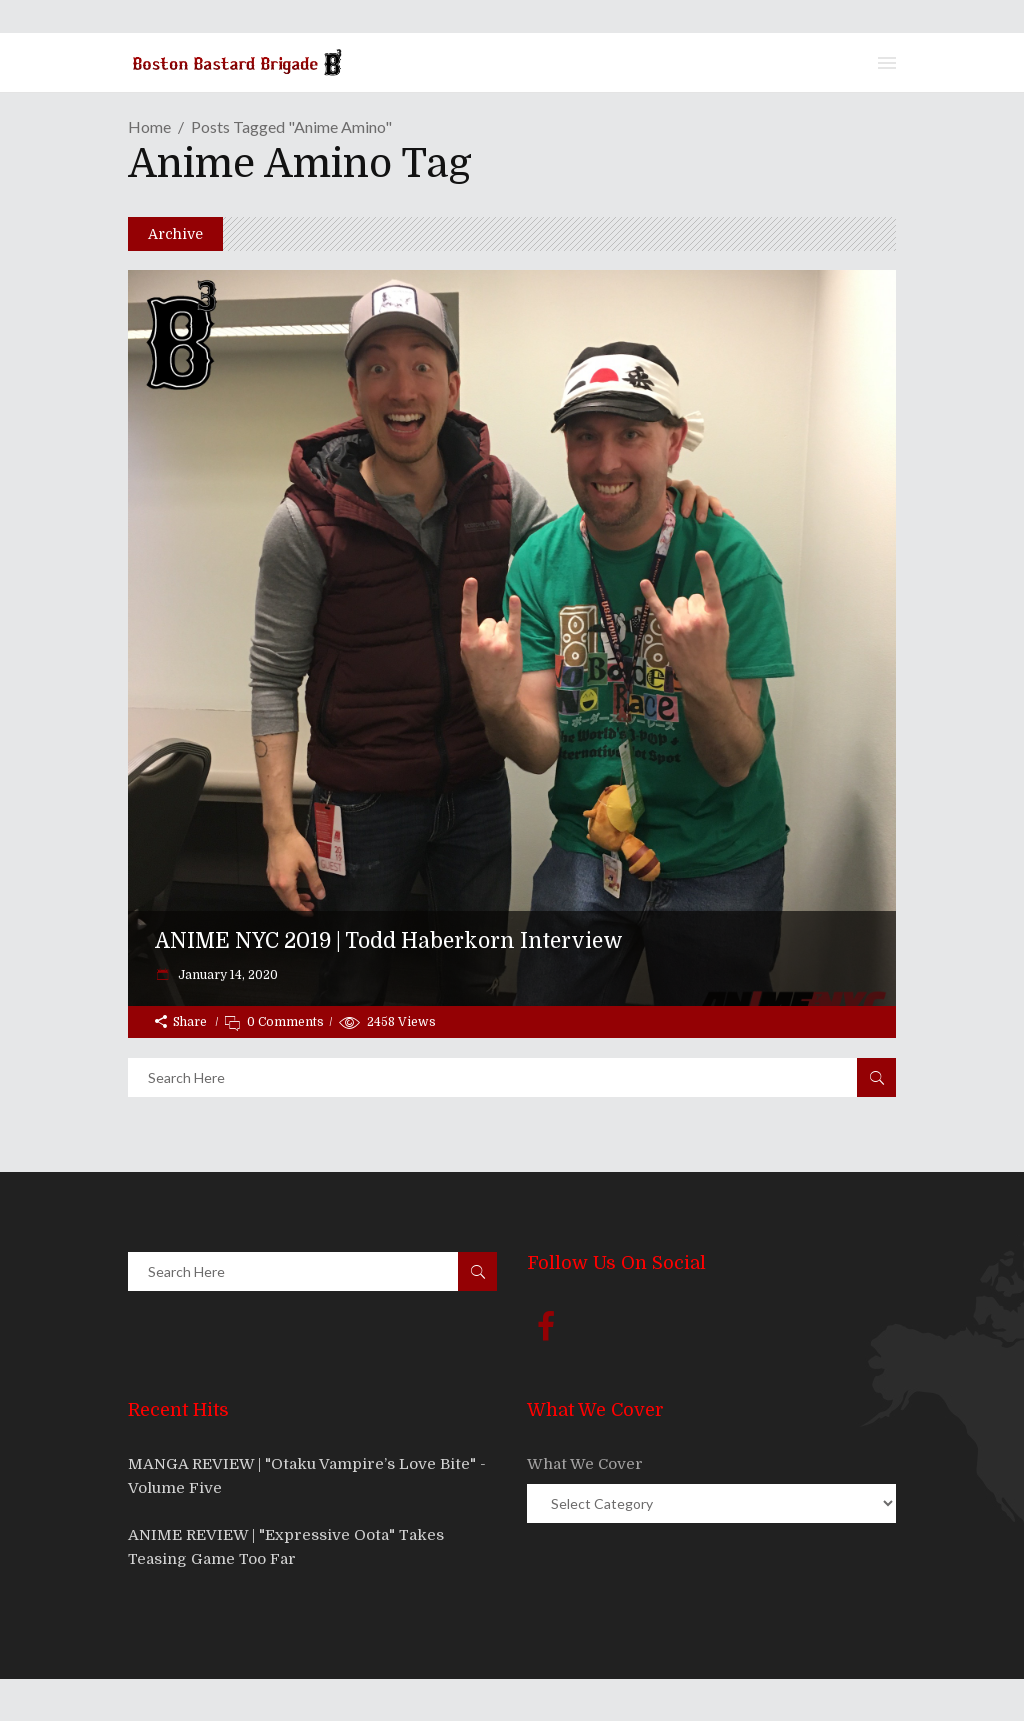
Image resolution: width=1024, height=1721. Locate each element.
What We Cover (585, 1464)
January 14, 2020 (226, 975)
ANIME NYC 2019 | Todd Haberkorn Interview (389, 941)
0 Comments (285, 1022)
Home (149, 126)
